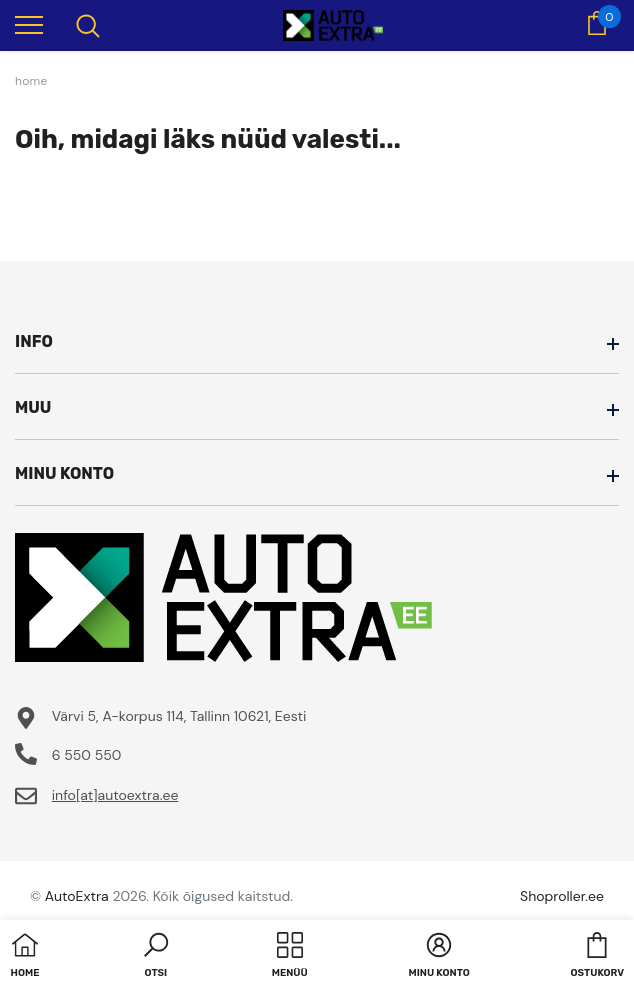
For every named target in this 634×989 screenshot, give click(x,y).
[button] (156, 957)
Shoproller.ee (562, 896)
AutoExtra (77, 896)
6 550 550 (87, 755)
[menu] (29, 24)
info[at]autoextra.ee (115, 795)
